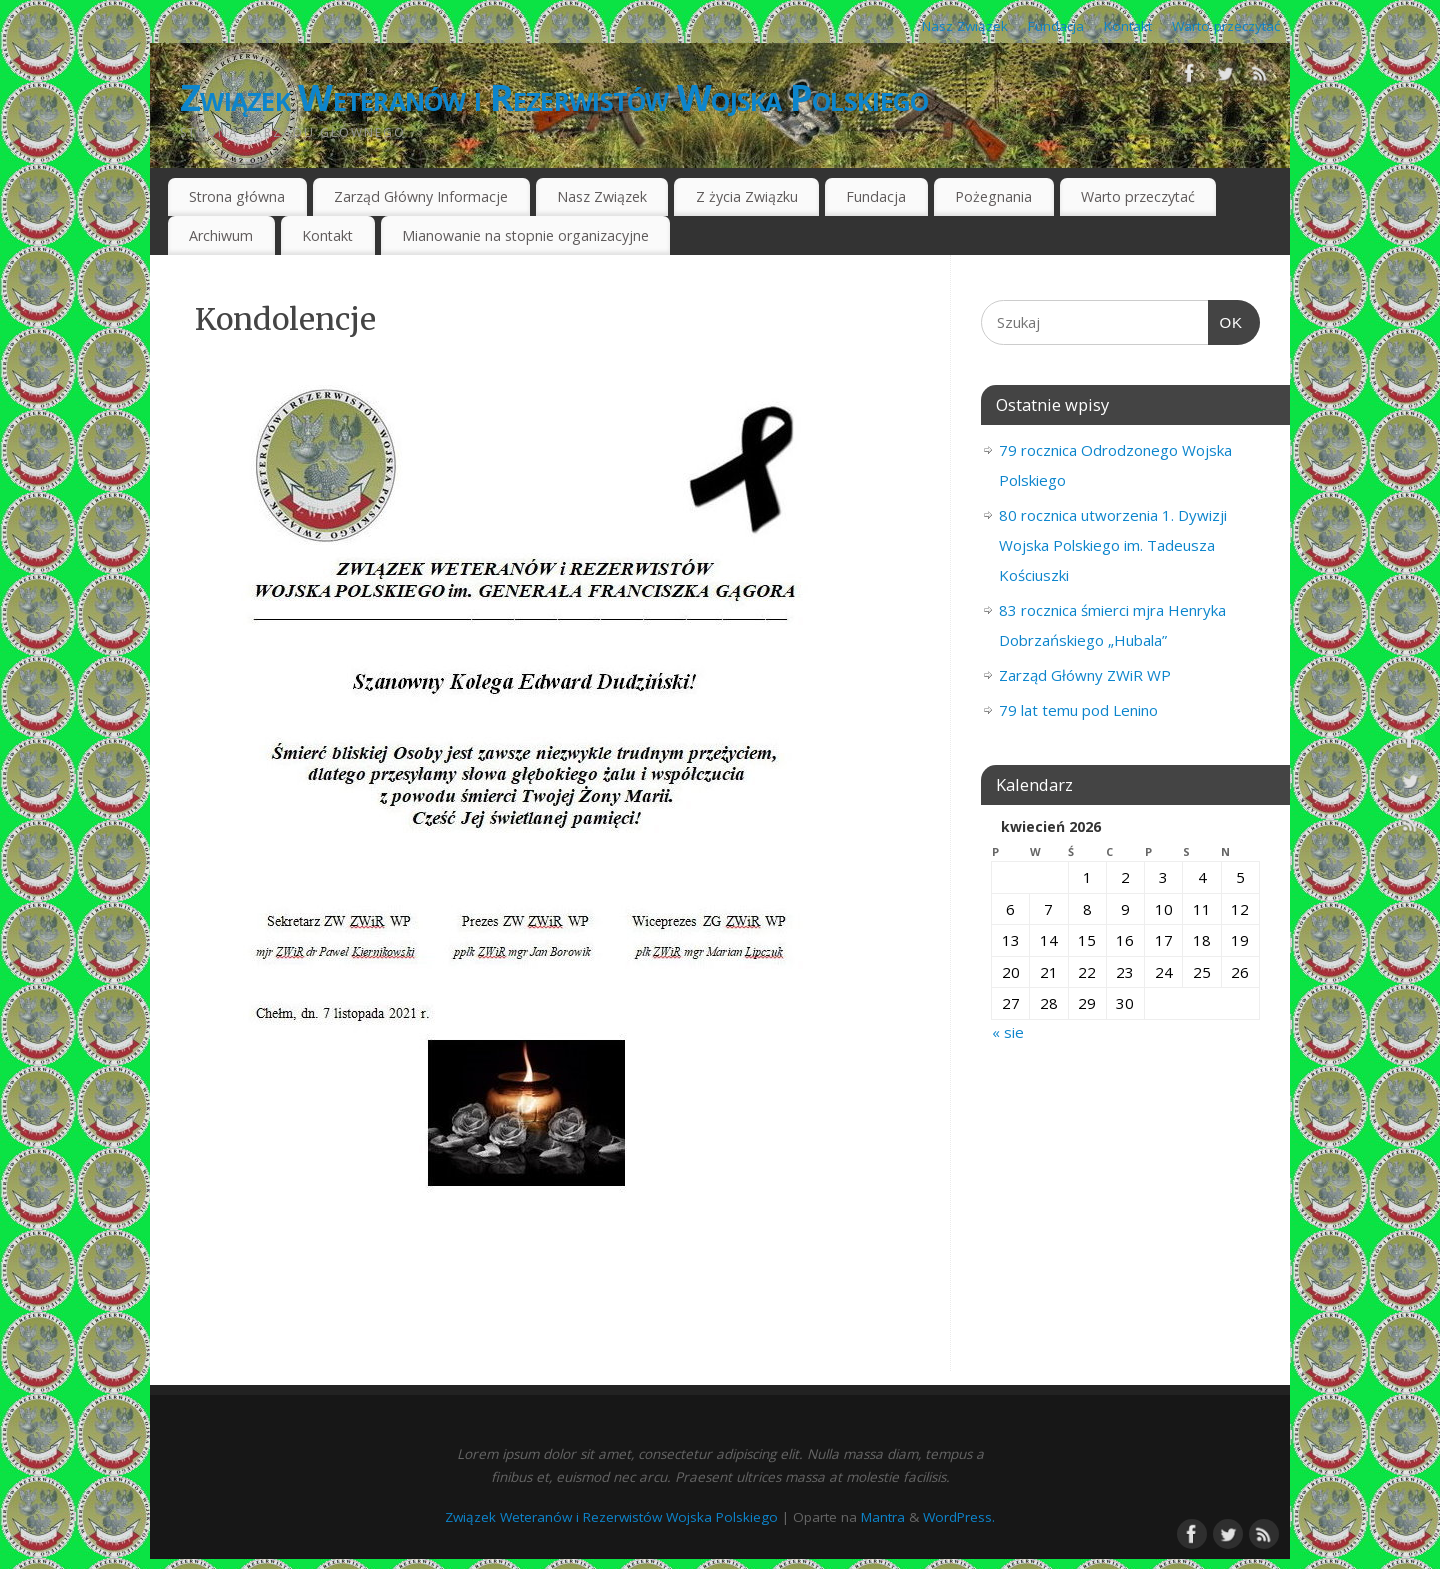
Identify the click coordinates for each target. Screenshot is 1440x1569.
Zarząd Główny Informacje (421, 196)
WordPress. (959, 1517)
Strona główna (237, 196)
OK (1226, 323)
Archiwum (221, 235)
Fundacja (1056, 26)
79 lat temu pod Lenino (1078, 710)
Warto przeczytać (1226, 26)
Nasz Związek (965, 26)
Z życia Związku (747, 196)
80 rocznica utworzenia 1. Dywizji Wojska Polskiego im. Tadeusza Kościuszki (1113, 545)
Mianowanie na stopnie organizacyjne (525, 235)
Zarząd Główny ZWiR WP (1085, 675)
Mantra (883, 1517)
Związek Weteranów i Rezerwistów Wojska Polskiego (554, 97)
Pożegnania (993, 196)
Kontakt (1128, 26)
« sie (1008, 1032)
